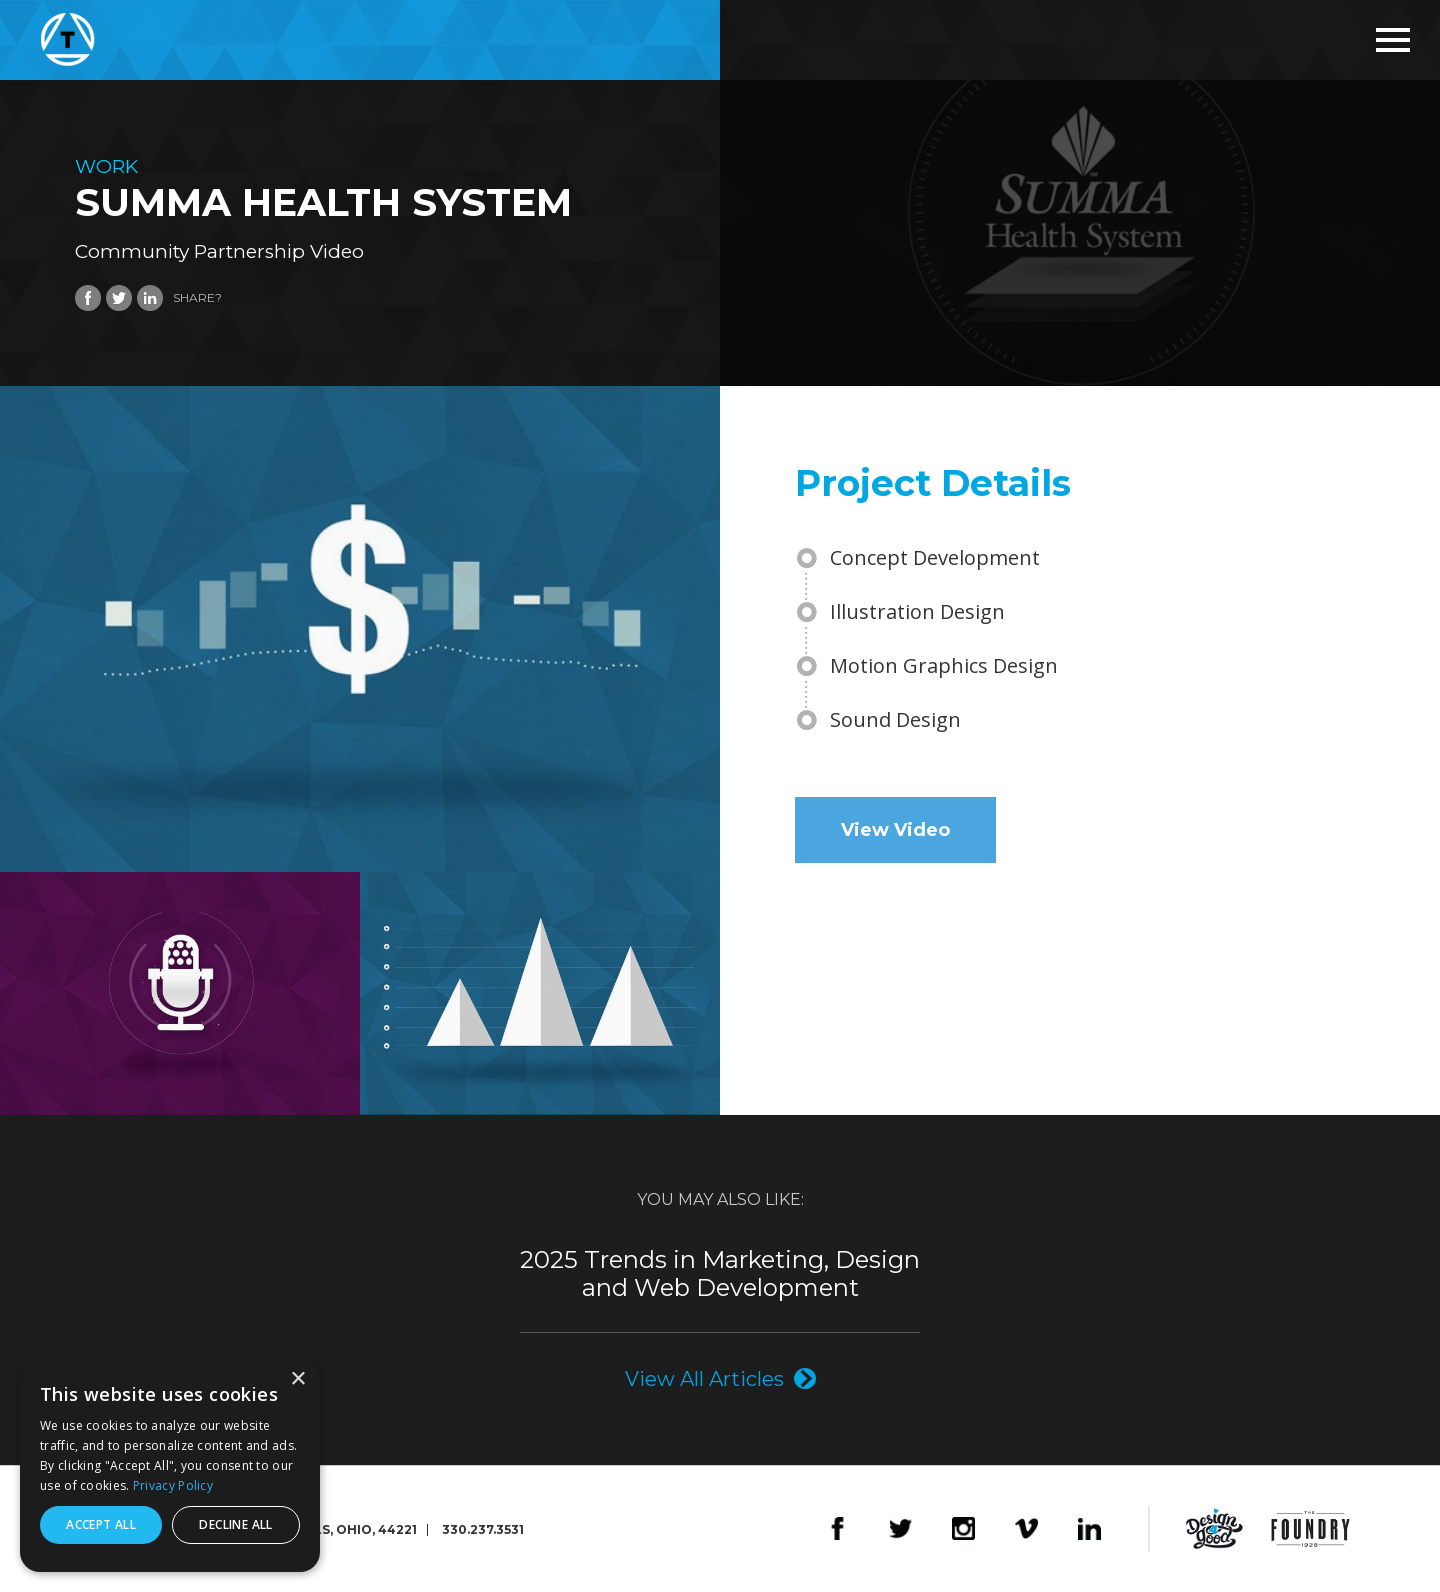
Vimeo (1026, 1529)
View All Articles (704, 1378)
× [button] (297, 1379)
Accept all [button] (101, 1524)
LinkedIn (1089, 1529)
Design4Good (1214, 1529)
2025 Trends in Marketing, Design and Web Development (720, 1274)
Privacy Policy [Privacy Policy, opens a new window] (173, 1485)
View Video (895, 830)
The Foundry (1310, 1529)
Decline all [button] (235, 1524)
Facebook (837, 1529)
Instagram (963, 1529)
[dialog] (170, 1465)
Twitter (900, 1529)
